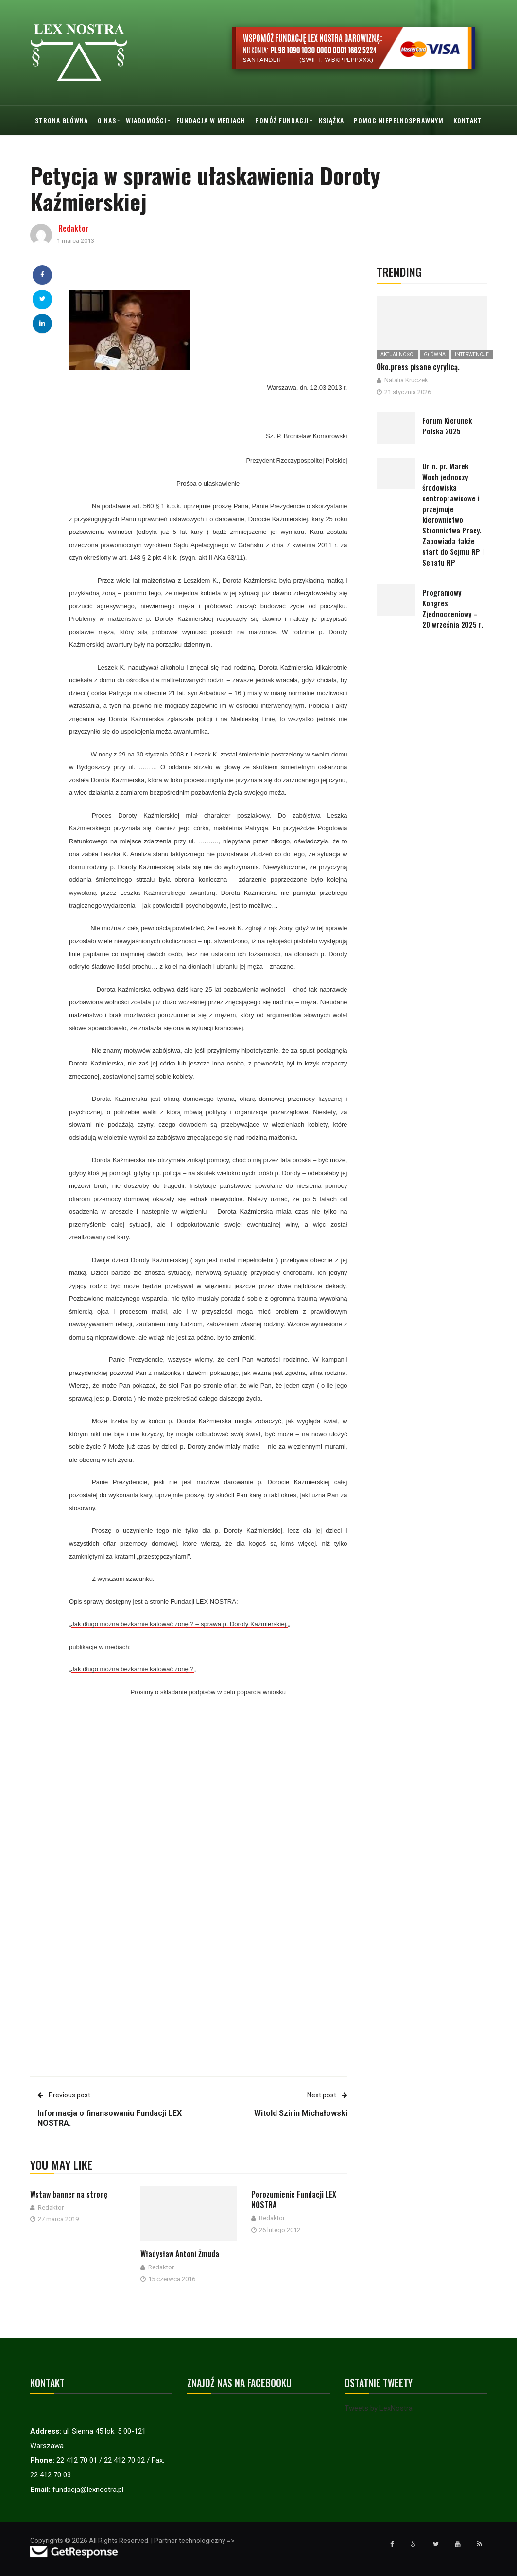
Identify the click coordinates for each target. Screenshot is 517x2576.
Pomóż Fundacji (282, 120)
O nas (107, 120)
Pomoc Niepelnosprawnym (399, 120)
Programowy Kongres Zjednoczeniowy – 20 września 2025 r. (452, 608)
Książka (331, 120)
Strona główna (61, 120)
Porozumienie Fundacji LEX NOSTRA (293, 2199)
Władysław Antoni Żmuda (179, 2254)
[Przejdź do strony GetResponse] (74, 2551)
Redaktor (73, 228)
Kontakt (467, 120)
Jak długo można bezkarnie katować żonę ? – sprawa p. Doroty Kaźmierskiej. (179, 1624)
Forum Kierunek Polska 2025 (447, 425)
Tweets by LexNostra (379, 2408)
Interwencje (472, 354)
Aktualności (397, 354)
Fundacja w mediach (210, 120)
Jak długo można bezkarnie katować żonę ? (132, 1669)
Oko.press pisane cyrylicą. (418, 367)
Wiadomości (146, 120)
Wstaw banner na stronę (68, 2194)
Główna (435, 354)
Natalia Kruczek (406, 380)
